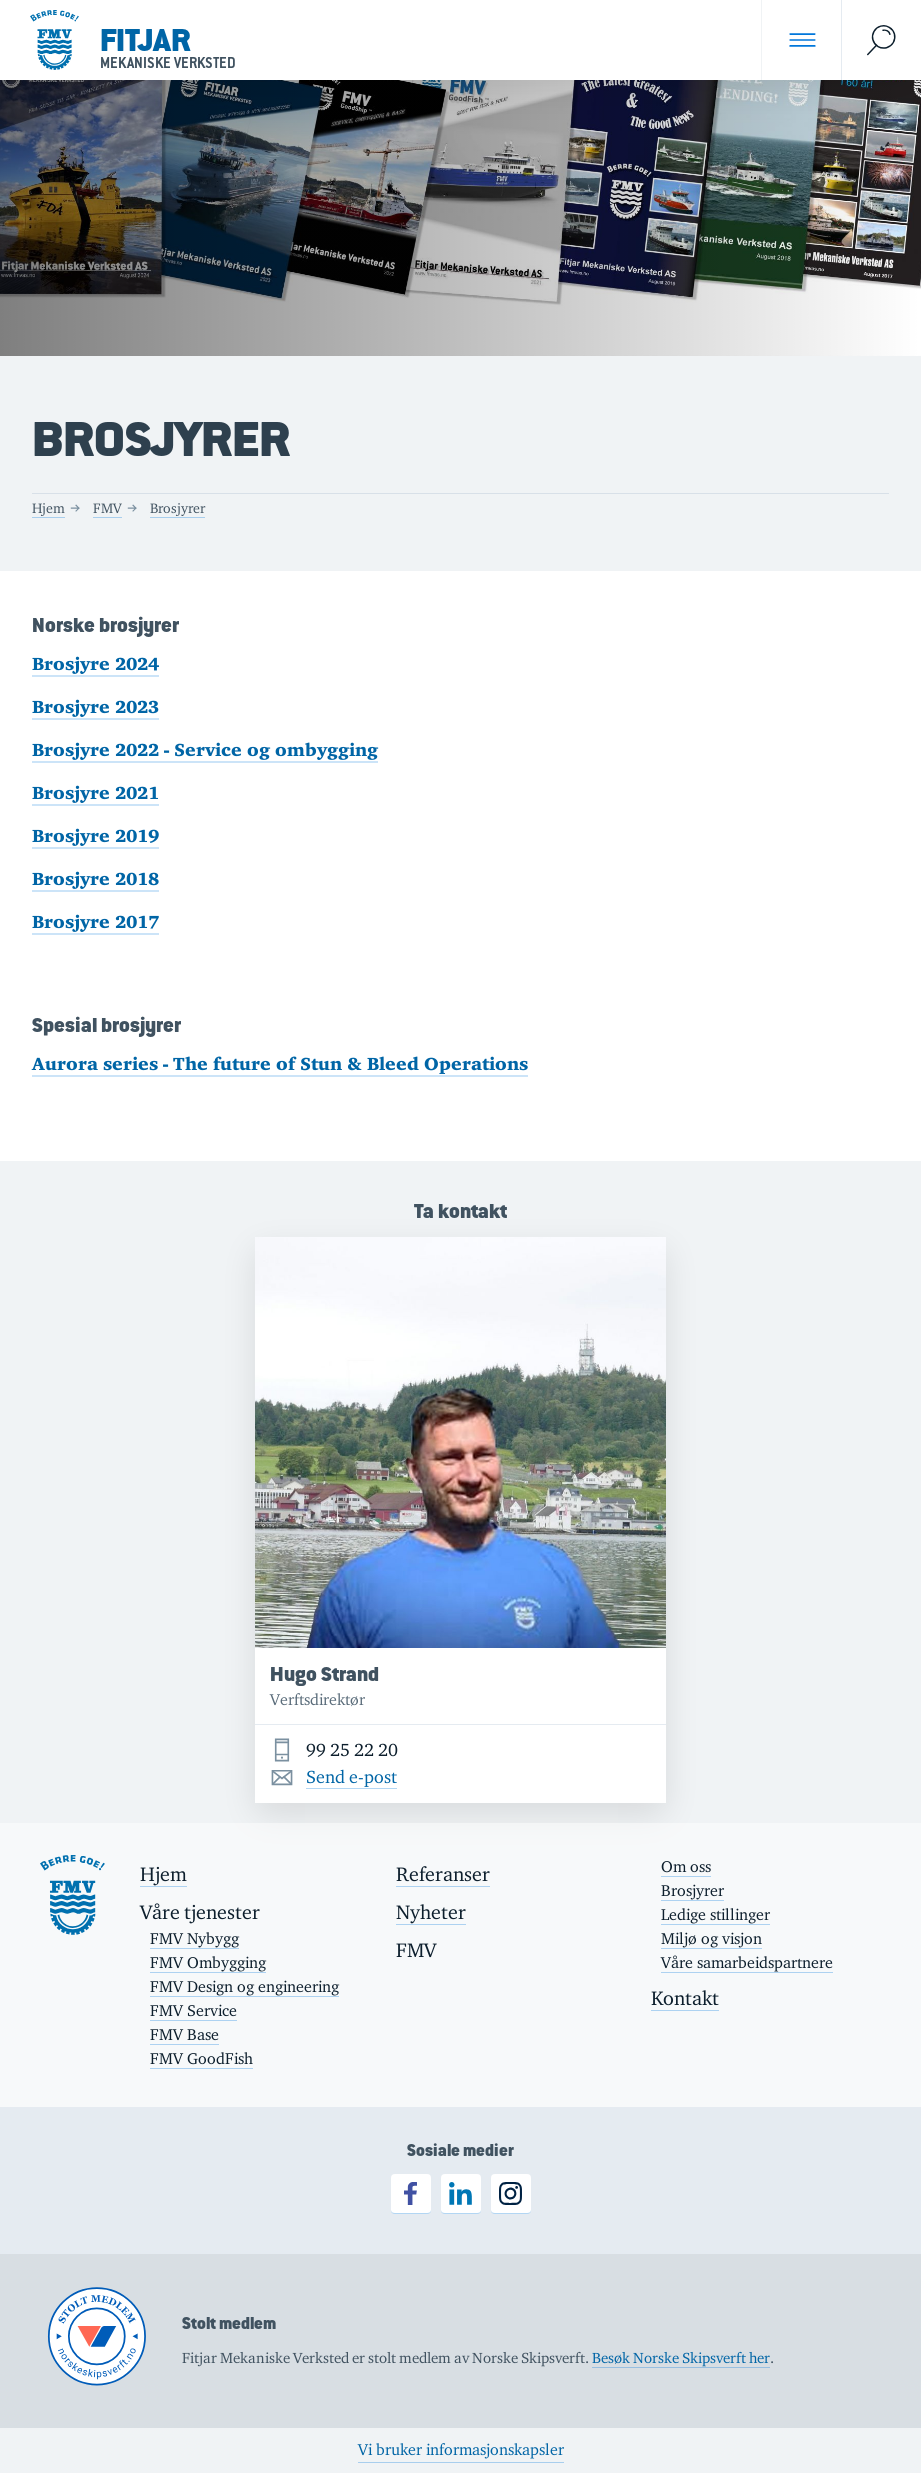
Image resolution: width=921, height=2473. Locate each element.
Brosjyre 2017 (95, 922)
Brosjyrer (177, 508)
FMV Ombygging (208, 1962)
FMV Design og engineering (244, 1986)
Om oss (686, 1866)
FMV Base (184, 2034)
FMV (107, 508)
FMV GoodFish (201, 2058)
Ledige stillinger (715, 1914)
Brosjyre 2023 (95, 707)
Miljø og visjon (711, 1938)
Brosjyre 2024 (95, 664)
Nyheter (431, 1912)
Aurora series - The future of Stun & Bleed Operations (280, 1064)
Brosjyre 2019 (95, 836)
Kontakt (685, 1998)
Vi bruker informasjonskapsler (461, 2449)
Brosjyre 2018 (95, 879)
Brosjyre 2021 (95, 793)
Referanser (443, 1874)
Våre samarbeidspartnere (747, 1962)
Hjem (48, 508)
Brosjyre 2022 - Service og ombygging (205, 750)
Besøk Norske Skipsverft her (681, 2357)
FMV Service (193, 2010)
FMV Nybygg (194, 1938)
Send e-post (351, 1777)
